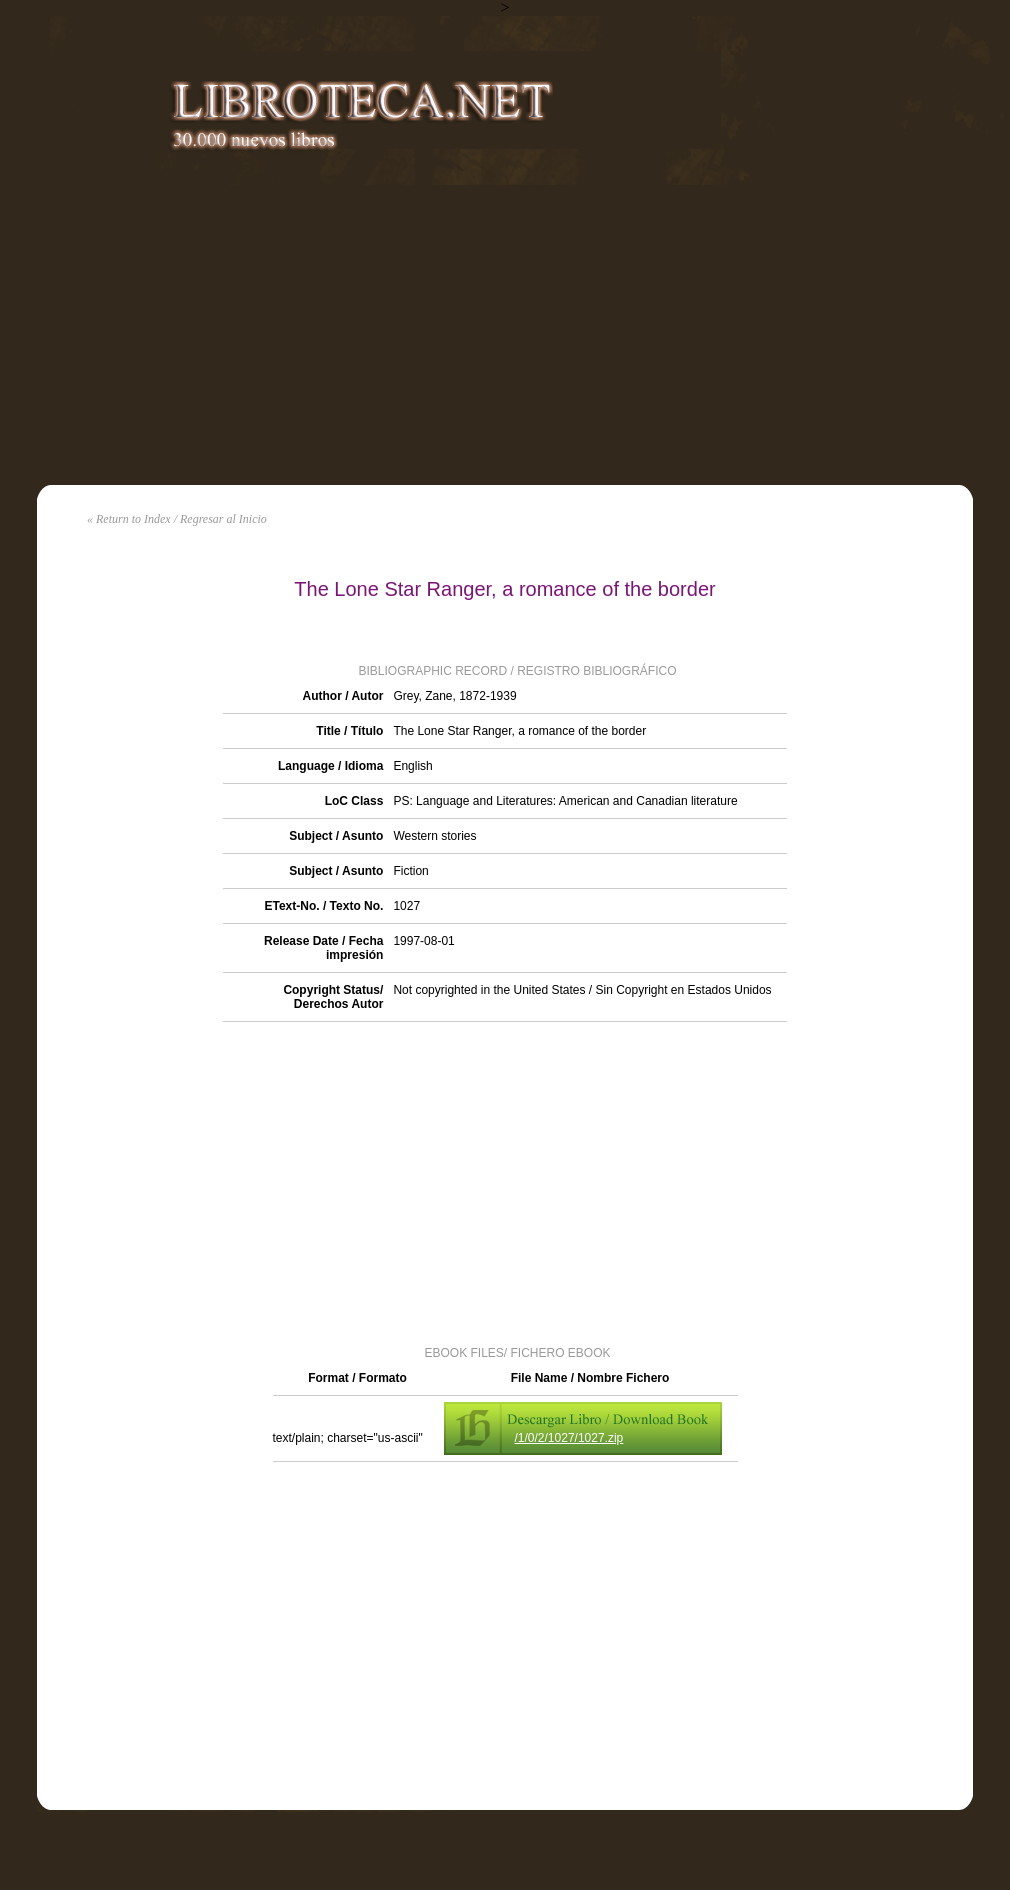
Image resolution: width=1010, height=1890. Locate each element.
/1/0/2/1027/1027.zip (569, 1438)
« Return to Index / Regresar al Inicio (177, 519)
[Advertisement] (505, 335)
